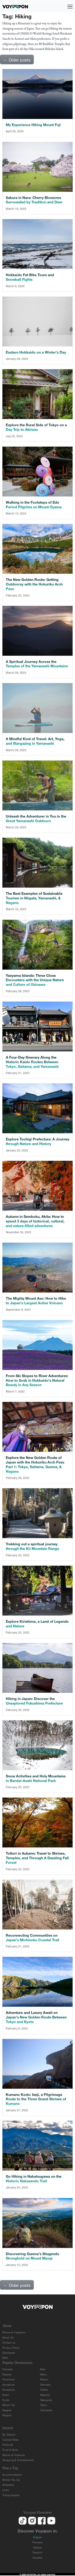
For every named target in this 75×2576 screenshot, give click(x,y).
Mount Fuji (8, 2404)
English (37, 2536)
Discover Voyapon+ (14, 2332)
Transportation (11, 2494)
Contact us (9, 2342)
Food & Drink (10, 2449)
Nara (43, 2368)
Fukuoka (7, 2368)
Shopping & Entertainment (18, 2459)
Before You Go (11, 2479)
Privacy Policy (11, 2347)
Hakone (7, 2374)
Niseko (44, 2379)
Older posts (16, 59)
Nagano (7, 2409)
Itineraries (8, 2484)
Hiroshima (8, 2379)
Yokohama (46, 2409)
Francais (37, 2541)
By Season (8, 2434)
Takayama (46, 2399)
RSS (5, 2357)
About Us (8, 2337)
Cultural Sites (10, 2439)
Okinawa (45, 2384)
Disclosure (8, 2352)
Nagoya (7, 2414)
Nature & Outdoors (13, 2454)
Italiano (37, 2547)
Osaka (44, 2389)
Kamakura (8, 2384)
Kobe (5, 2394)
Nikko (43, 2374)
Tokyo (43, 2404)
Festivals (7, 2444)
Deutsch (38, 2552)
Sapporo (45, 2394)
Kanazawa (8, 2389)
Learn (5, 2489)
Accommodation (12, 2474)
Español (37, 2557)
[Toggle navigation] (70, 6)
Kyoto (5, 2399)
